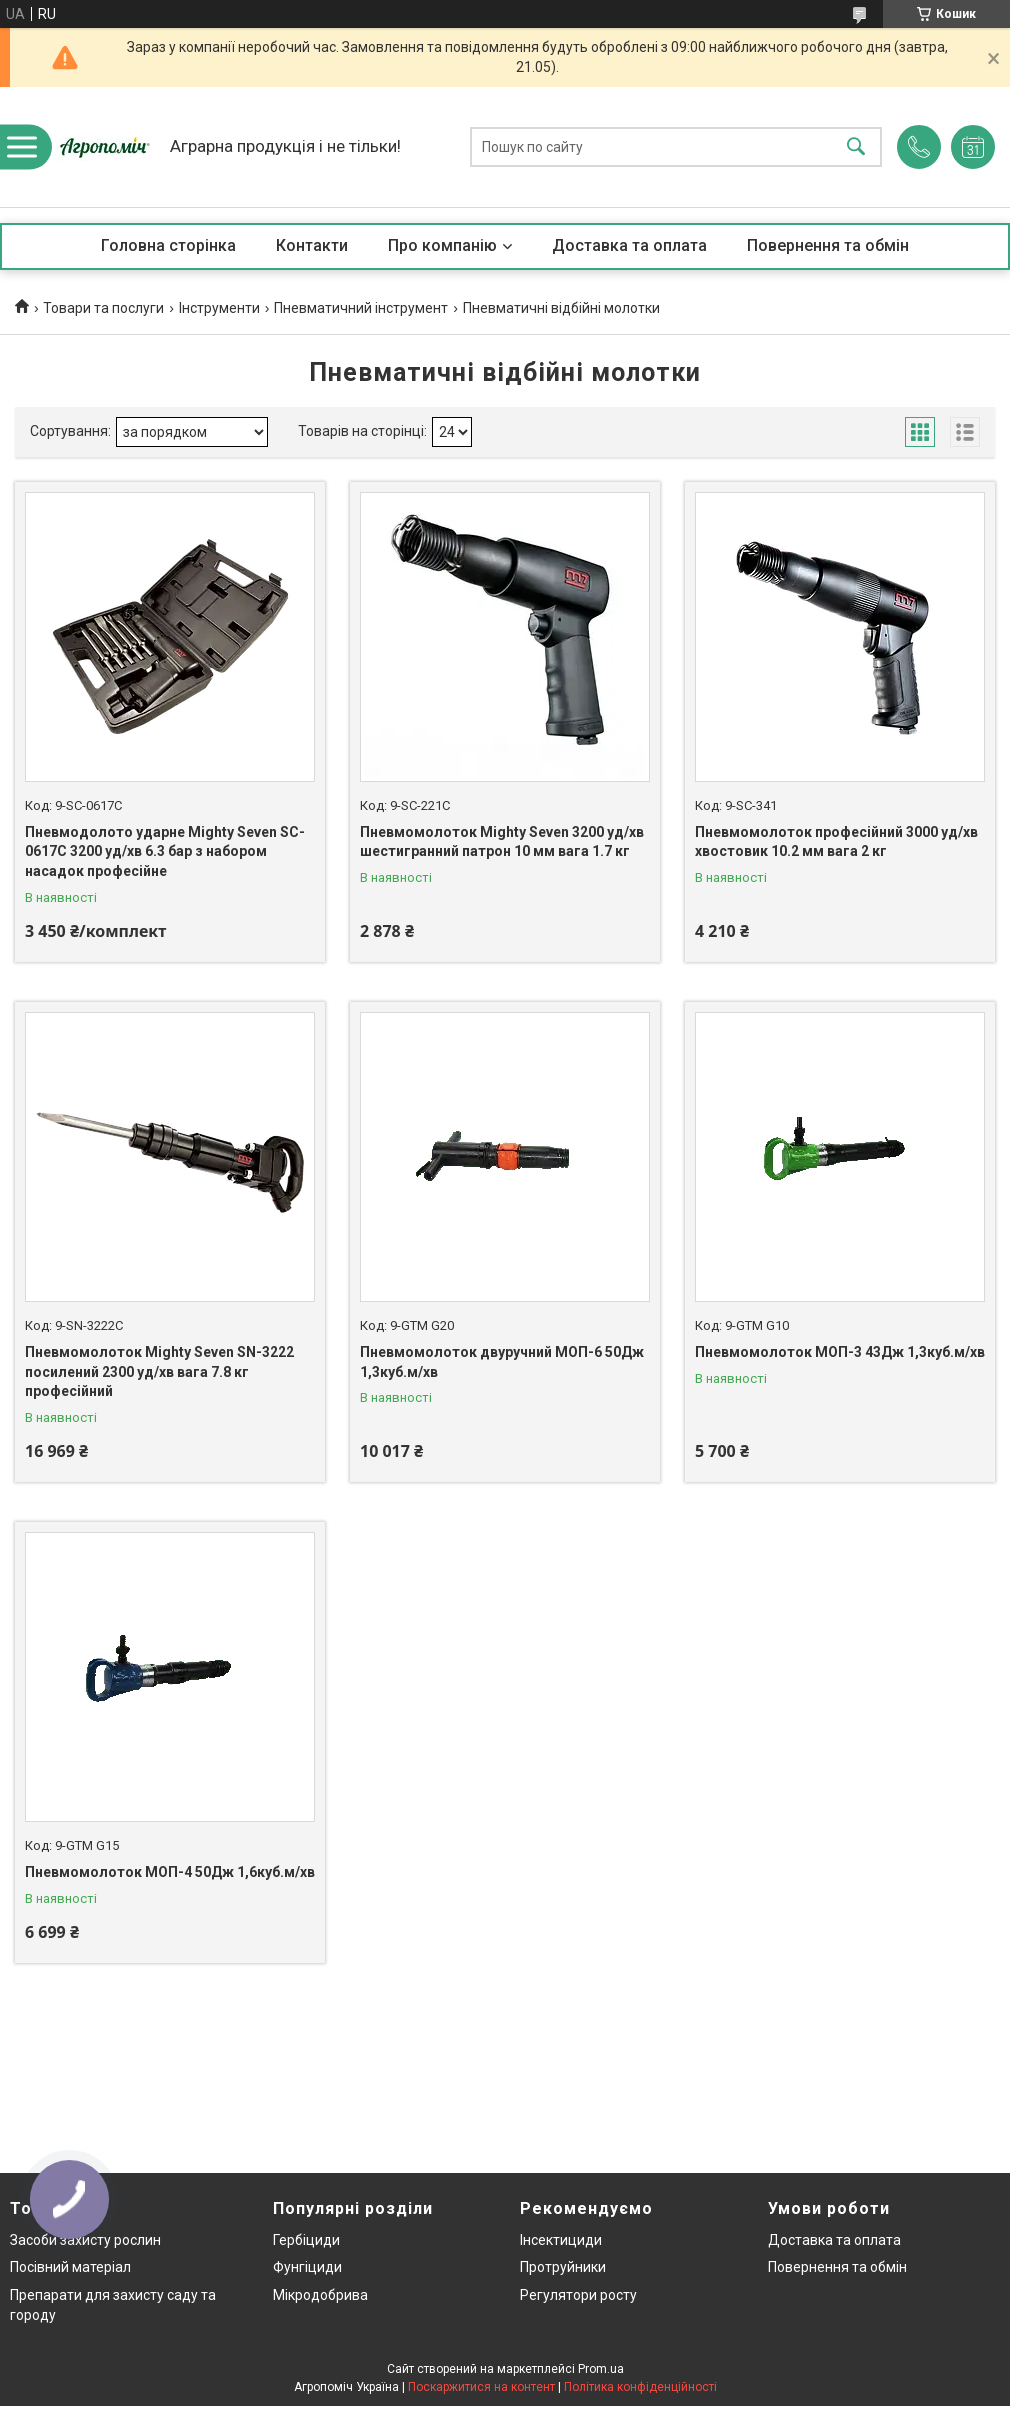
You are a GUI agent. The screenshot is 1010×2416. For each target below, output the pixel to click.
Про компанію (442, 245)
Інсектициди (561, 2240)
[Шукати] (856, 147)
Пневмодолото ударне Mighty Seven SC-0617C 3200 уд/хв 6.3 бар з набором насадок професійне (165, 851)
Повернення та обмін (828, 245)
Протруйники (563, 2267)
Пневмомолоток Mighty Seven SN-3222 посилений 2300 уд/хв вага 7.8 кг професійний (159, 1371)
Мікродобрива (320, 2295)
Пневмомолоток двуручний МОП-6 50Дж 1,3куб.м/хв (502, 1362)
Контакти (312, 245)
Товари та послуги (103, 308)
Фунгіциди (307, 2267)
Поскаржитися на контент (481, 2387)
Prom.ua (601, 2369)
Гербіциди (306, 2240)
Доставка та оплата (629, 245)
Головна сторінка (168, 245)
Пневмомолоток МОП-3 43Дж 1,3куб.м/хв (840, 1352)
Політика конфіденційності (640, 2387)
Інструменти (219, 308)
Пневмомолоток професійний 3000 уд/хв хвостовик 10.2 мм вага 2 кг (836, 842)
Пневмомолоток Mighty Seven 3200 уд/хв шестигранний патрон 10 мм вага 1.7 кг (502, 842)
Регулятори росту (578, 2295)
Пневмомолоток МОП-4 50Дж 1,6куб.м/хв (170, 1872)
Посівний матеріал (70, 2267)
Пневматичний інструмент (361, 308)
